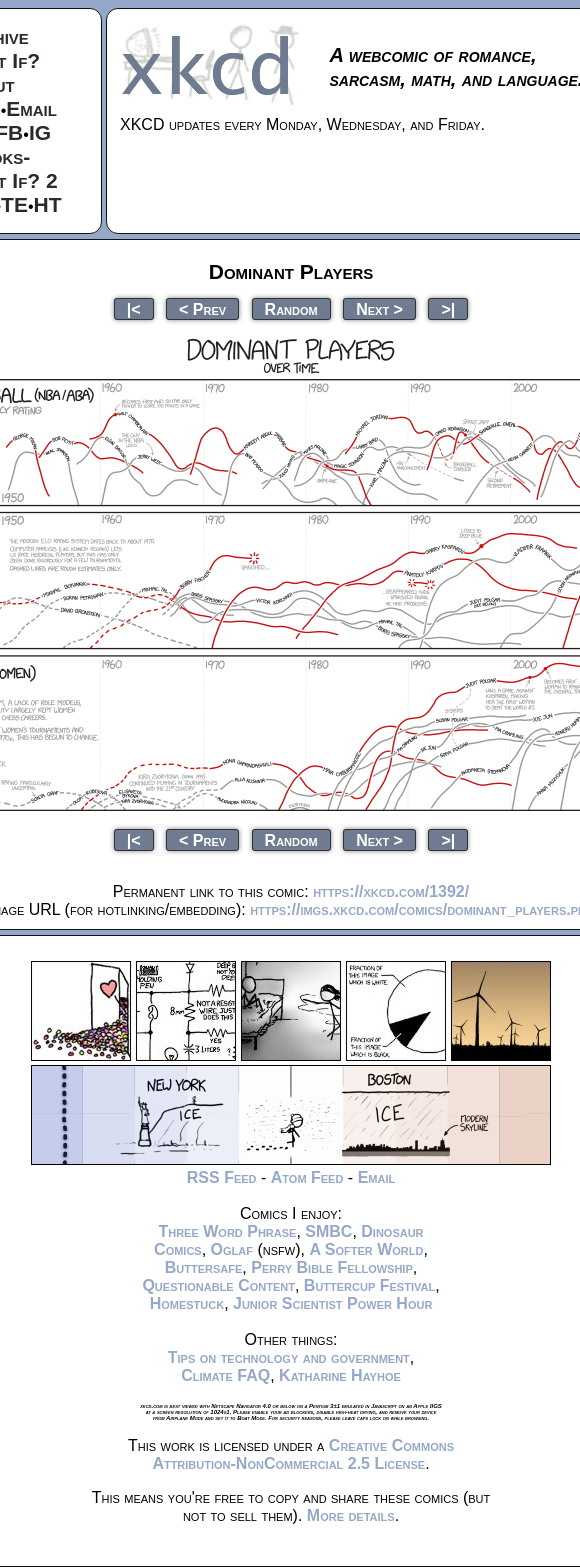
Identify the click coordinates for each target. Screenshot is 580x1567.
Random (291, 308)
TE (14, 204)
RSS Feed (222, 1177)
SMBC (328, 1231)
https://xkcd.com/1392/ (391, 891)
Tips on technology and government (289, 1357)
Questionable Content (218, 1285)
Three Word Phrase (227, 1231)
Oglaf (232, 1249)
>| (448, 308)
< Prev (202, 308)
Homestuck (187, 1303)
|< (134, 308)
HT (48, 204)
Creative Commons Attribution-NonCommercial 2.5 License (303, 1454)
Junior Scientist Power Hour (332, 1303)
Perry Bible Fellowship (332, 1267)
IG (40, 132)
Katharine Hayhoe (340, 1375)
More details (351, 1515)
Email (31, 108)
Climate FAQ (225, 1375)
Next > (379, 308)
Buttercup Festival (369, 1285)
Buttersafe (204, 1267)
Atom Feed (307, 1177)
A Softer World (366, 1249)
